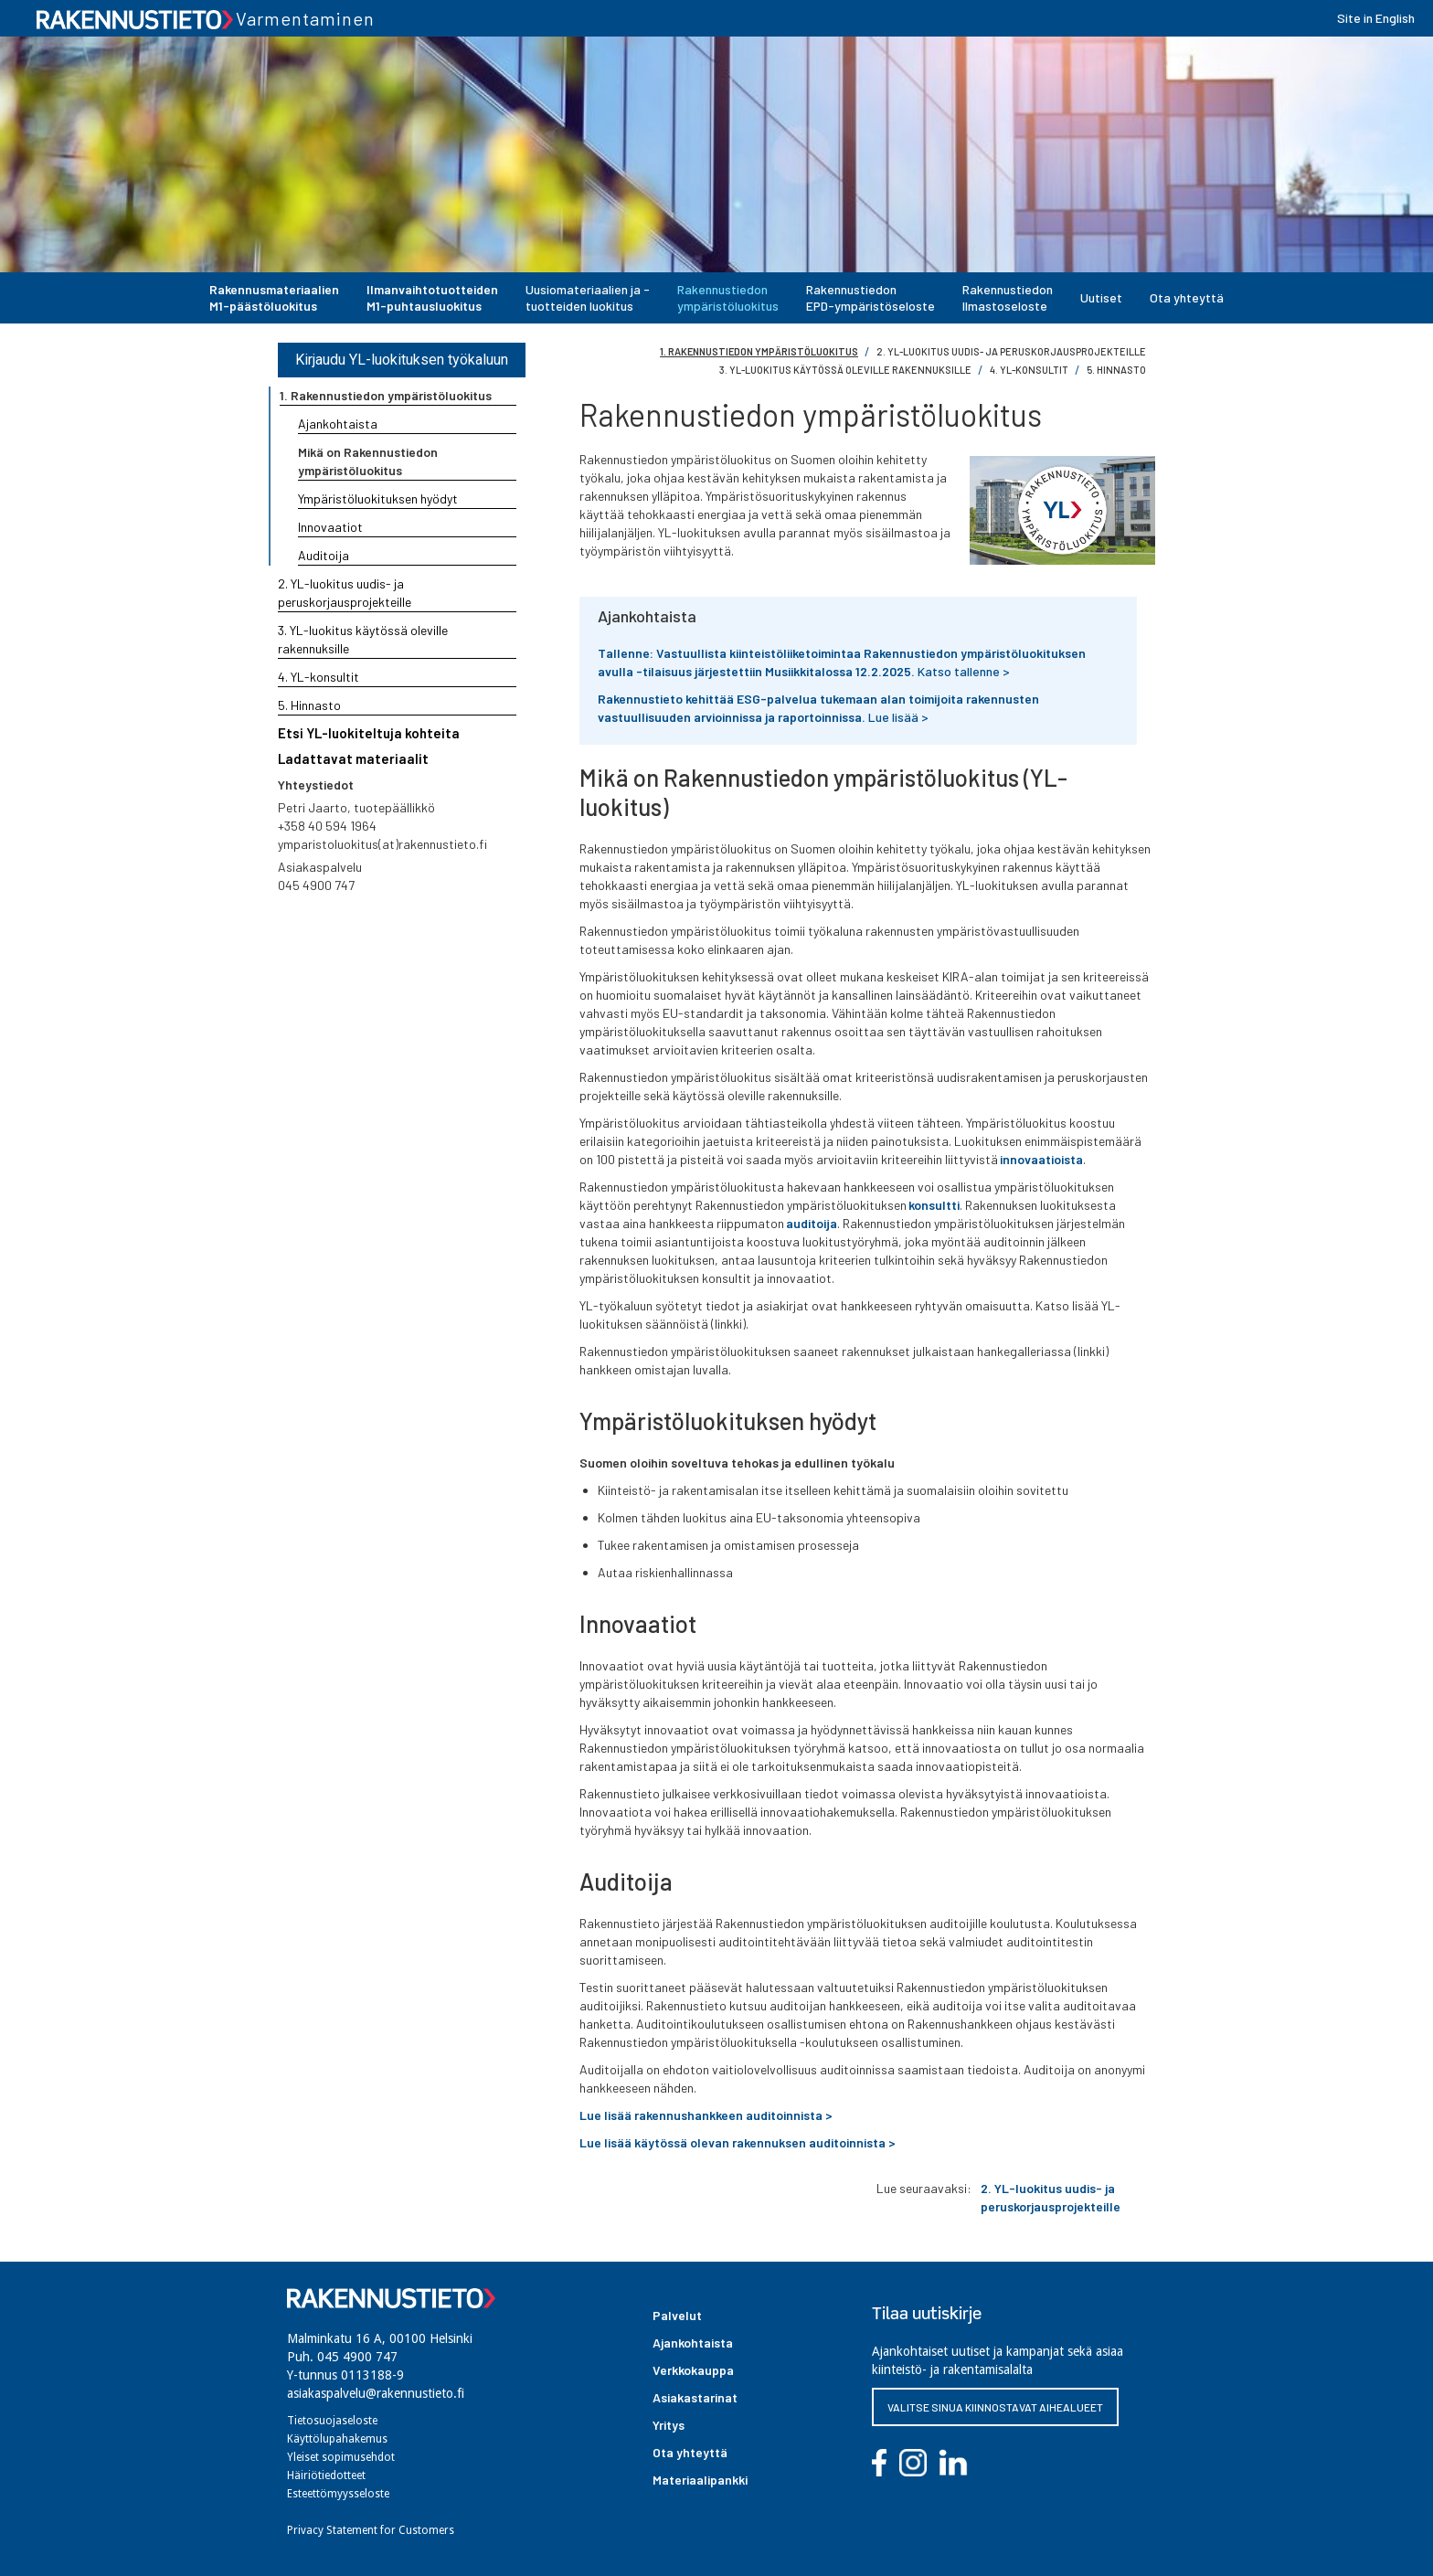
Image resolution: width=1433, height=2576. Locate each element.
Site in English (1376, 18)
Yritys (669, 2425)
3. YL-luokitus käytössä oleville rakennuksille (845, 370)
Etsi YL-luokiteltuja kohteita (369, 733)
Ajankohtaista (337, 423)
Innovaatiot (330, 527)
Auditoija (323, 555)
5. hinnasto (1116, 370)
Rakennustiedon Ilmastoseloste (1007, 297)
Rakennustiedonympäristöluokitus (728, 297)
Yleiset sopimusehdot (341, 2457)
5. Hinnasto (309, 705)
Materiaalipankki (700, 2479)
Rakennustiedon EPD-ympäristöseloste (870, 297)
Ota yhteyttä (1187, 297)
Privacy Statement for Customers (370, 2530)
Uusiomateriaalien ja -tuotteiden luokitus (587, 297)
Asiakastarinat (695, 2397)
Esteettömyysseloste (338, 2493)
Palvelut (677, 2315)
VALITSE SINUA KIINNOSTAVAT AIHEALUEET (995, 2407)
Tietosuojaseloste (332, 2420)
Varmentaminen (305, 18)
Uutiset (1101, 297)
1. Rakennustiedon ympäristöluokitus (759, 351)
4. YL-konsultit (1029, 370)
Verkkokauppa (693, 2370)
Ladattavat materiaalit (353, 758)
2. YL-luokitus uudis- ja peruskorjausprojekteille (1011, 351)
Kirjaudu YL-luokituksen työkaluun (401, 359)
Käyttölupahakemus (337, 2439)
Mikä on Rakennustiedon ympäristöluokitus (368, 461)
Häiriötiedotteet (326, 2475)
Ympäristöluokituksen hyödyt (378, 498)
